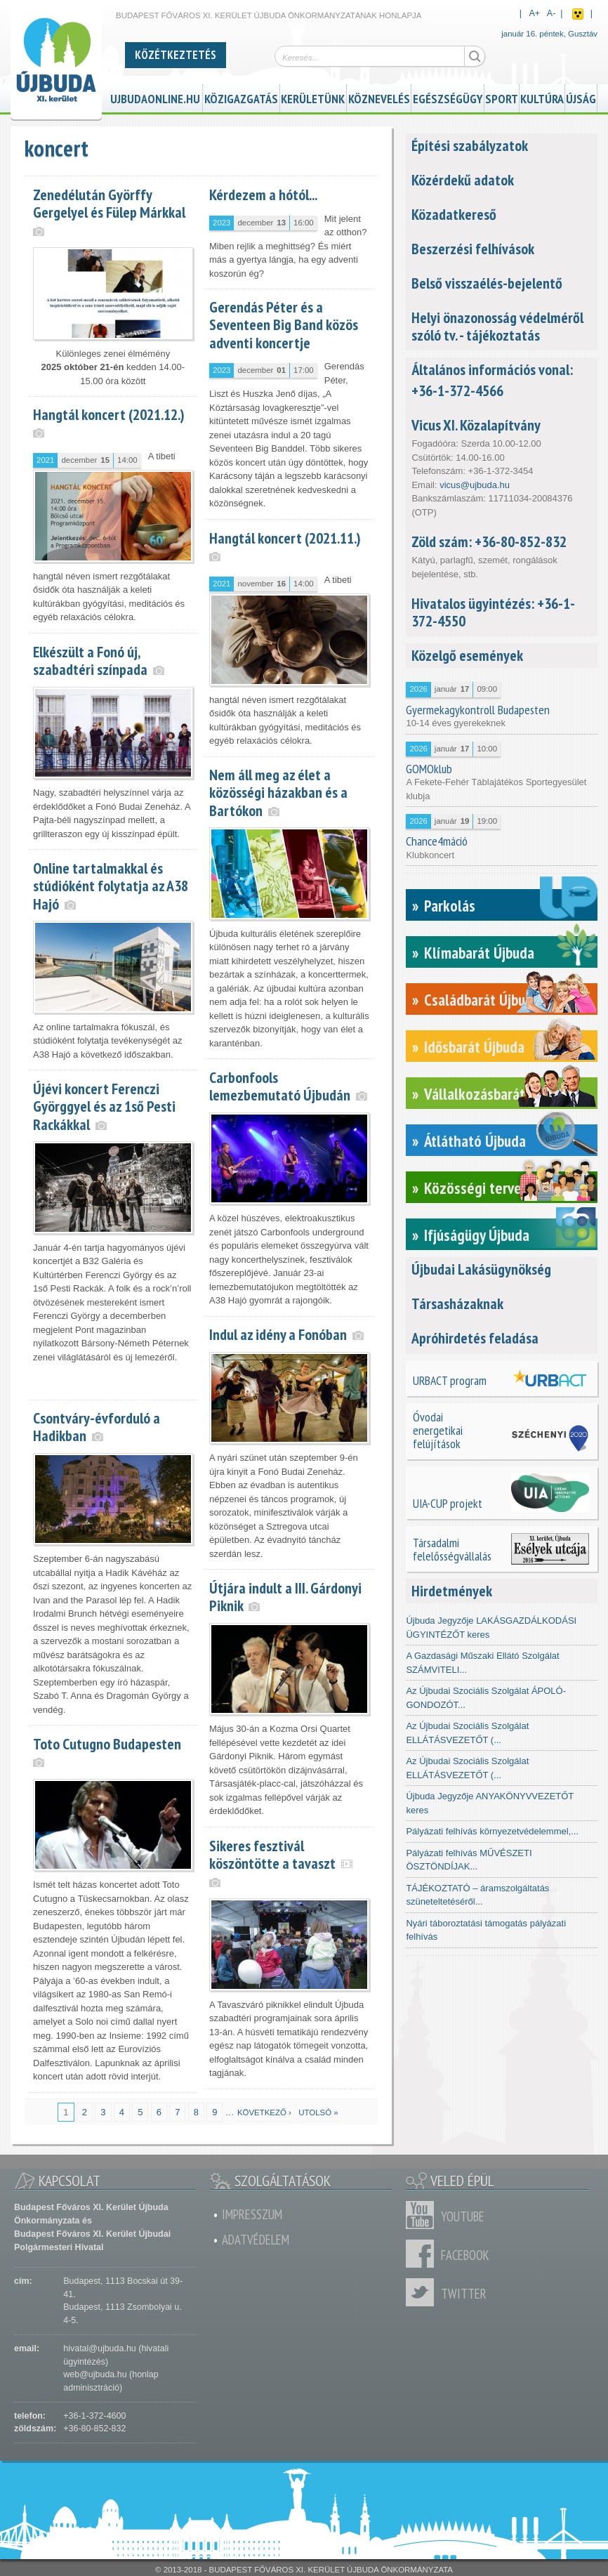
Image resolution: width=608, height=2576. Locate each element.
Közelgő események (467, 655)
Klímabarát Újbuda (479, 952)
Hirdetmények (451, 1591)
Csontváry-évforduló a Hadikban (96, 1426)
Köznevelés (379, 97)
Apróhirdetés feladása (474, 1338)
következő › (264, 2112)
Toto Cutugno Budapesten (107, 1744)
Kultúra (542, 97)
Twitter (423, 2292)
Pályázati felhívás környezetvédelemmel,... (492, 1831)
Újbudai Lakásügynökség (481, 1269)
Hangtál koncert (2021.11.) (285, 538)
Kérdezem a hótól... (263, 194)
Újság (581, 97)
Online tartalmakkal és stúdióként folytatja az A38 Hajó (110, 885)
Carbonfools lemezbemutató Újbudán (279, 1086)
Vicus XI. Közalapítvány (476, 425)
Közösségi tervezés (483, 1188)
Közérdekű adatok (462, 180)
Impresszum (252, 2214)
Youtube (423, 2215)
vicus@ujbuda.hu (475, 485)
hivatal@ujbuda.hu (99, 2348)
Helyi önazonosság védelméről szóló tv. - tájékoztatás (497, 326)
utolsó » (318, 2112)
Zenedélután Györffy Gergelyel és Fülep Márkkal (109, 203)
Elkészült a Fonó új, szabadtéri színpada (90, 660)
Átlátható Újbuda (475, 1141)
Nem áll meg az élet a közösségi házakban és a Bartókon (278, 792)
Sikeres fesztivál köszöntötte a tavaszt (272, 1854)
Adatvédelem (255, 2239)
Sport (501, 97)
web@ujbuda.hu (94, 2374)
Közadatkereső (453, 214)
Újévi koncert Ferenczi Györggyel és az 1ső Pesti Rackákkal (104, 1106)
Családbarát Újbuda (482, 1000)
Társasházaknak (457, 1303)
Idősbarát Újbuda (474, 1047)
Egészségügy (447, 97)
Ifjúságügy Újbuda (476, 1235)
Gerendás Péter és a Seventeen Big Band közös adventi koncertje (283, 324)
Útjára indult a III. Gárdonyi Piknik (285, 1596)
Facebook (423, 2254)
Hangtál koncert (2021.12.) (109, 414)
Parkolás (449, 905)
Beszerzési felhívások (472, 248)
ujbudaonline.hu (155, 97)
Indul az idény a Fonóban (278, 1334)
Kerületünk (313, 97)
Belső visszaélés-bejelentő (486, 283)
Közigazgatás (241, 97)
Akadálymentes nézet (578, 14)
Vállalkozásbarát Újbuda (496, 1094)
